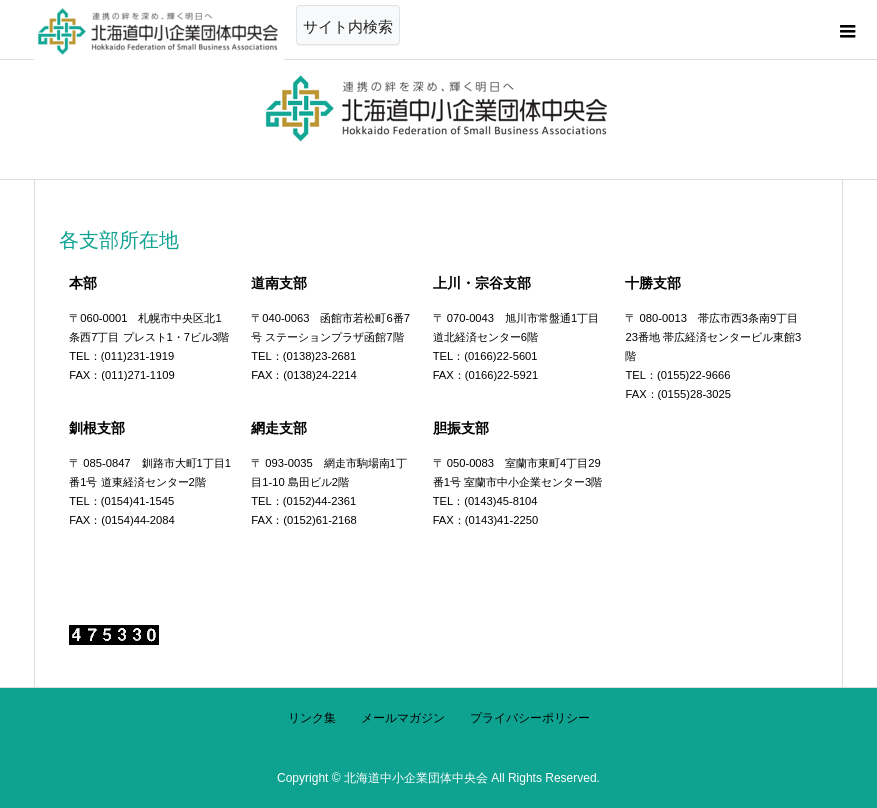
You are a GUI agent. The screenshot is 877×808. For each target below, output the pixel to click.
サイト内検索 (348, 26)
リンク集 (312, 718)
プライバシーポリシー (530, 718)
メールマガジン (403, 718)
